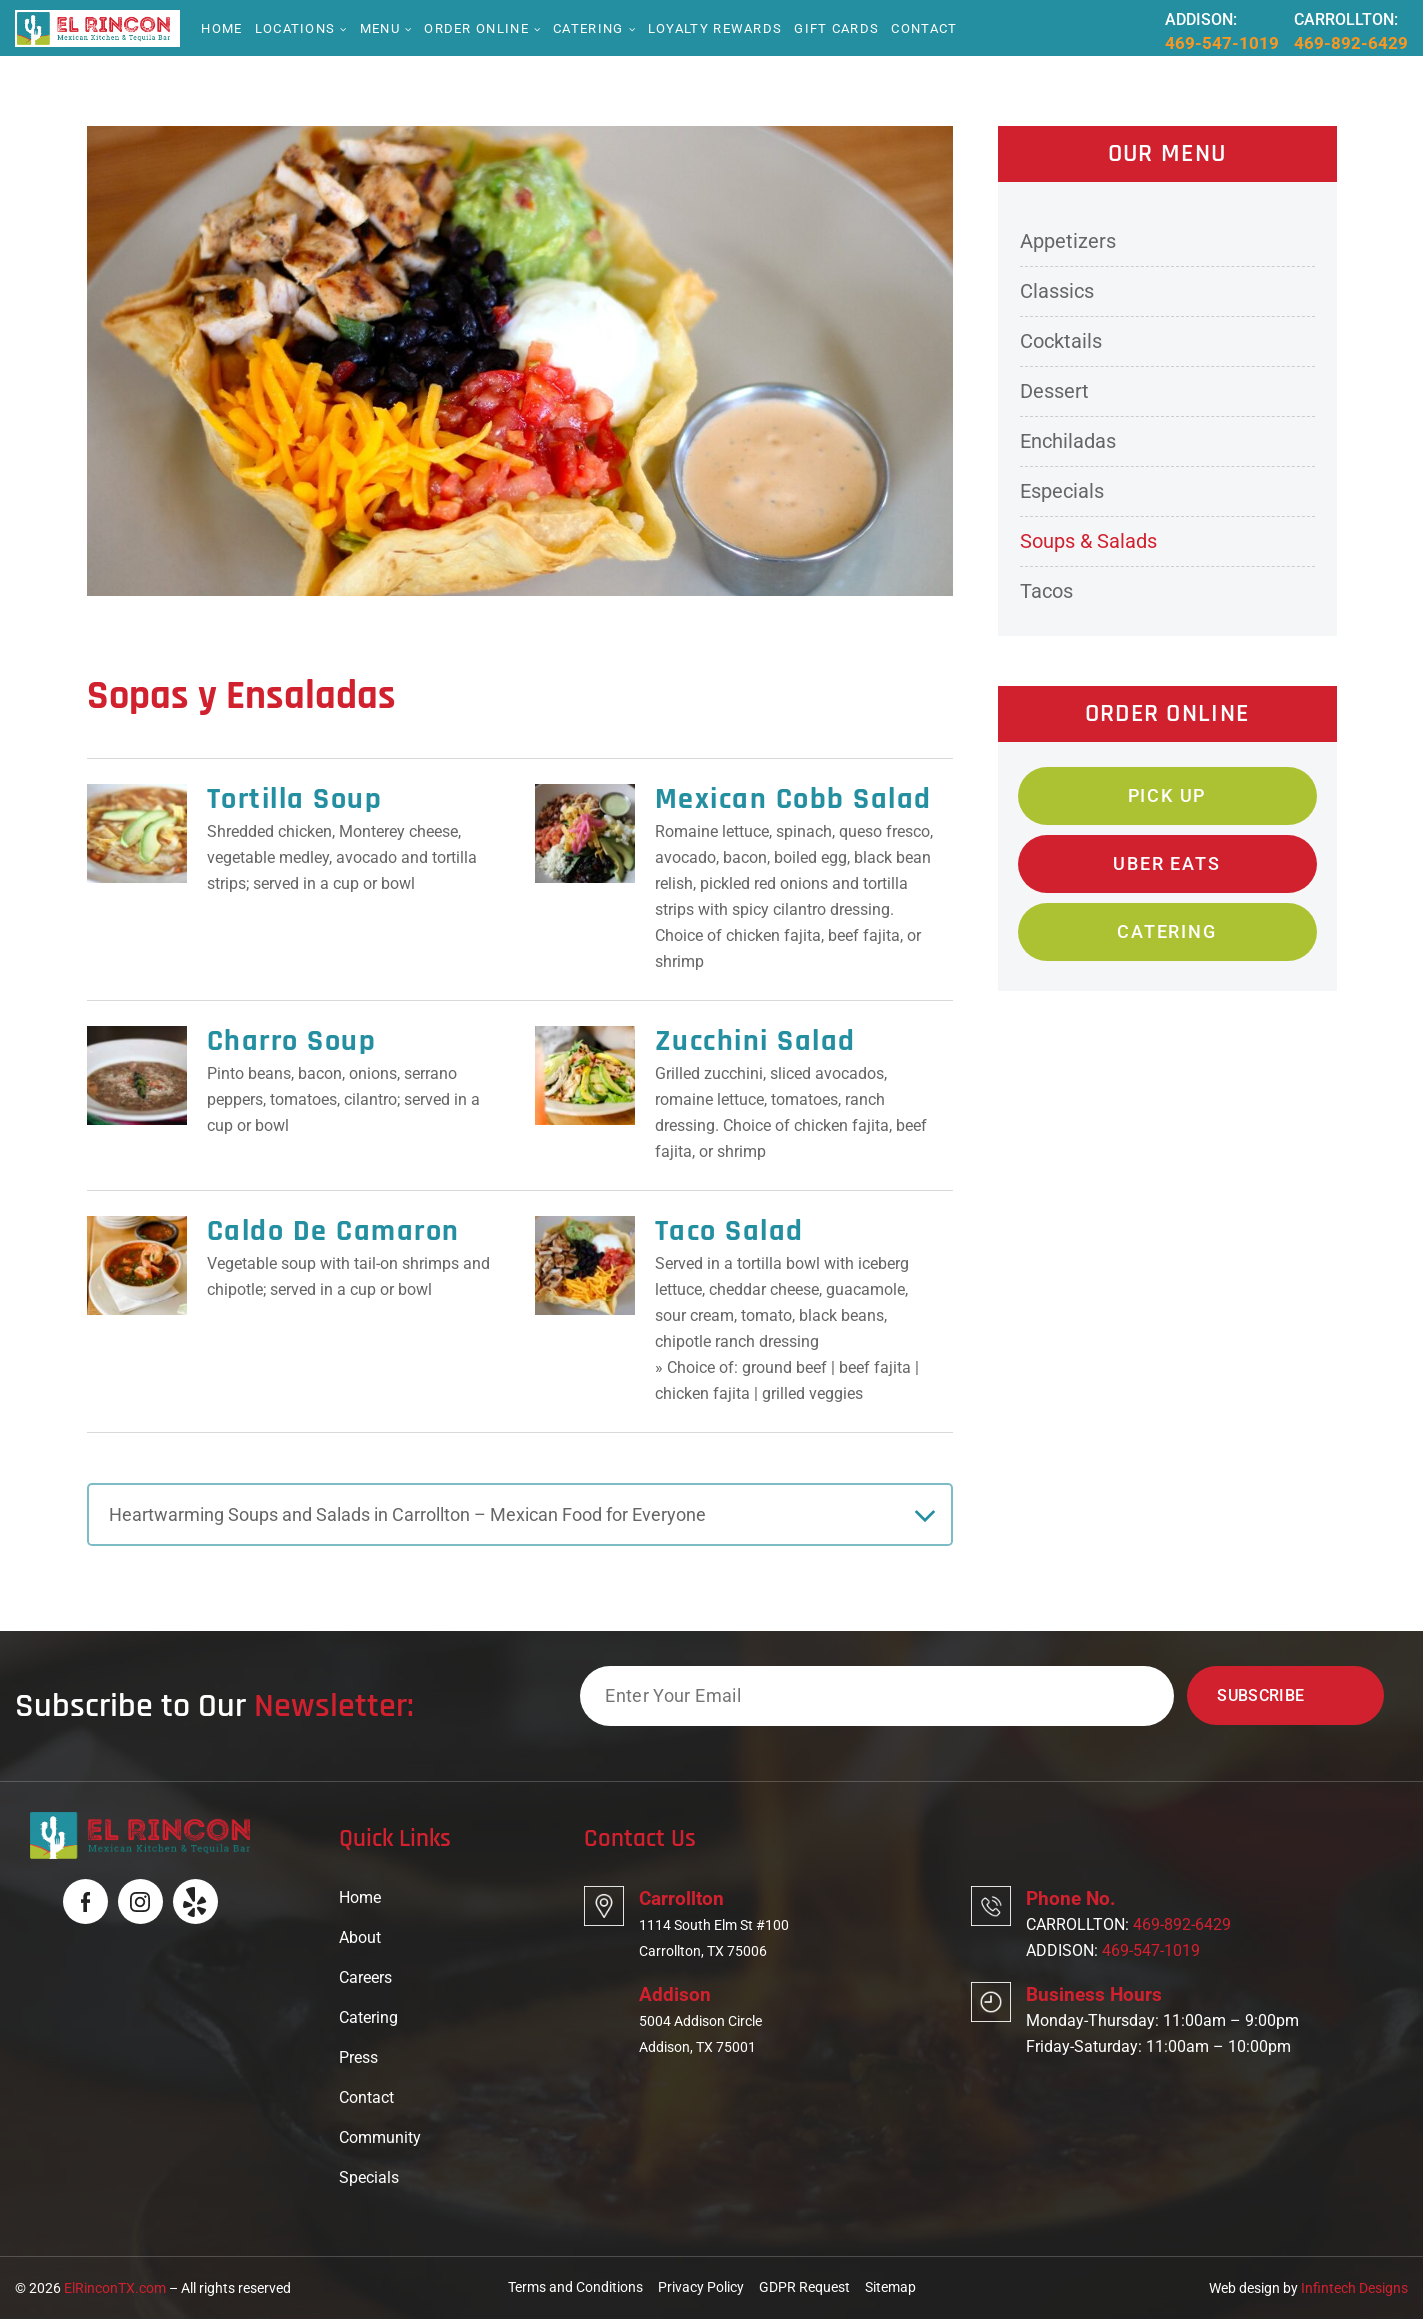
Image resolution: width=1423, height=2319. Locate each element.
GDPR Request (804, 2287)
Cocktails (1061, 341)
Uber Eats (1166, 863)
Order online (476, 28)
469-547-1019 (1222, 43)
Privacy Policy (701, 2287)
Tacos (1046, 591)
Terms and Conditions (575, 2287)
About (360, 1937)
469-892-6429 (1351, 43)
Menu (380, 28)
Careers (365, 1977)
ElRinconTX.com (115, 2288)
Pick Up (1167, 795)
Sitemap (890, 2287)
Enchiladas (1068, 441)
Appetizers (1068, 241)
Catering (588, 28)
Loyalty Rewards (715, 28)
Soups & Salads (1088, 541)
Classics (1057, 291)
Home (221, 28)
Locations (295, 28)
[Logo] (93, 27)
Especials (1062, 491)
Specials (369, 2177)
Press (358, 2057)
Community (380, 2137)
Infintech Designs (1354, 2288)
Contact (924, 28)
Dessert (1054, 391)
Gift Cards (836, 28)
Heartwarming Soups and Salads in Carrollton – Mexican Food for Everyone (407, 1514)
